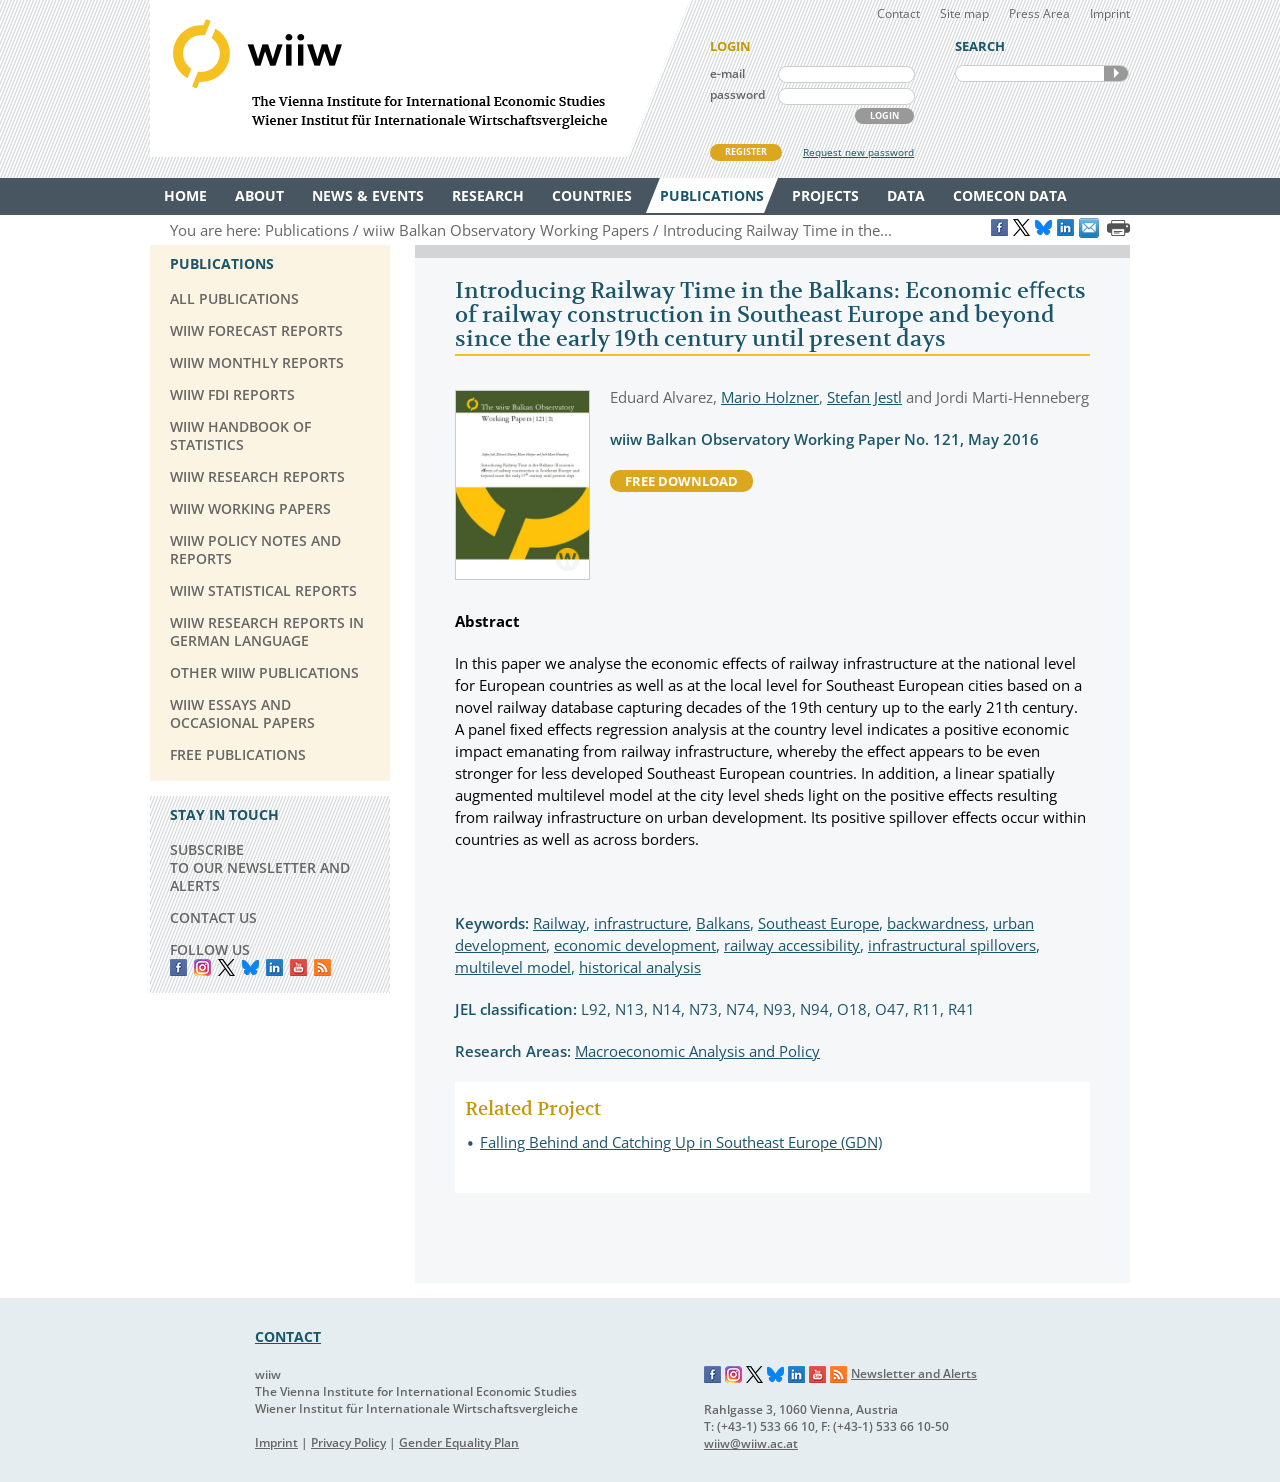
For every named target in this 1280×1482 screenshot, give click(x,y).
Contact (898, 13)
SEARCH (1116, 73)
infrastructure (641, 923)
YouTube (298, 967)
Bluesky (250, 967)
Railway (559, 923)
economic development (635, 945)
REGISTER (746, 151)
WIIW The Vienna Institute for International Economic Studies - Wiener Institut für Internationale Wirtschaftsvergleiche (420, 78)
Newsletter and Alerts (914, 1373)
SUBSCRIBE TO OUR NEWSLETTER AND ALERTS (260, 867)
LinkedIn (274, 967)
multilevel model (513, 967)
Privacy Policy (348, 1442)
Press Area (1039, 13)
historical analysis (640, 967)
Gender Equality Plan (459, 1442)
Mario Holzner (770, 397)
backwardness (936, 923)
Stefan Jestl (864, 397)
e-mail (727, 73)
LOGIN (884, 115)
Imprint (1110, 13)
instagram (202, 967)
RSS (322, 967)
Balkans (723, 923)
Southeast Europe (818, 923)
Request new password (858, 152)
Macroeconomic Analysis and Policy (697, 1051)
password (737, 94)
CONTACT (288, 1336)
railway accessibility (792, 945)
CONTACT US (213, 917)
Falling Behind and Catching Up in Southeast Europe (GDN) (681, 1142)
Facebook (178, 967)
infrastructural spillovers (952, 945)
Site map (964, 13)
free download (681, 481)
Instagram (734, 1375)
